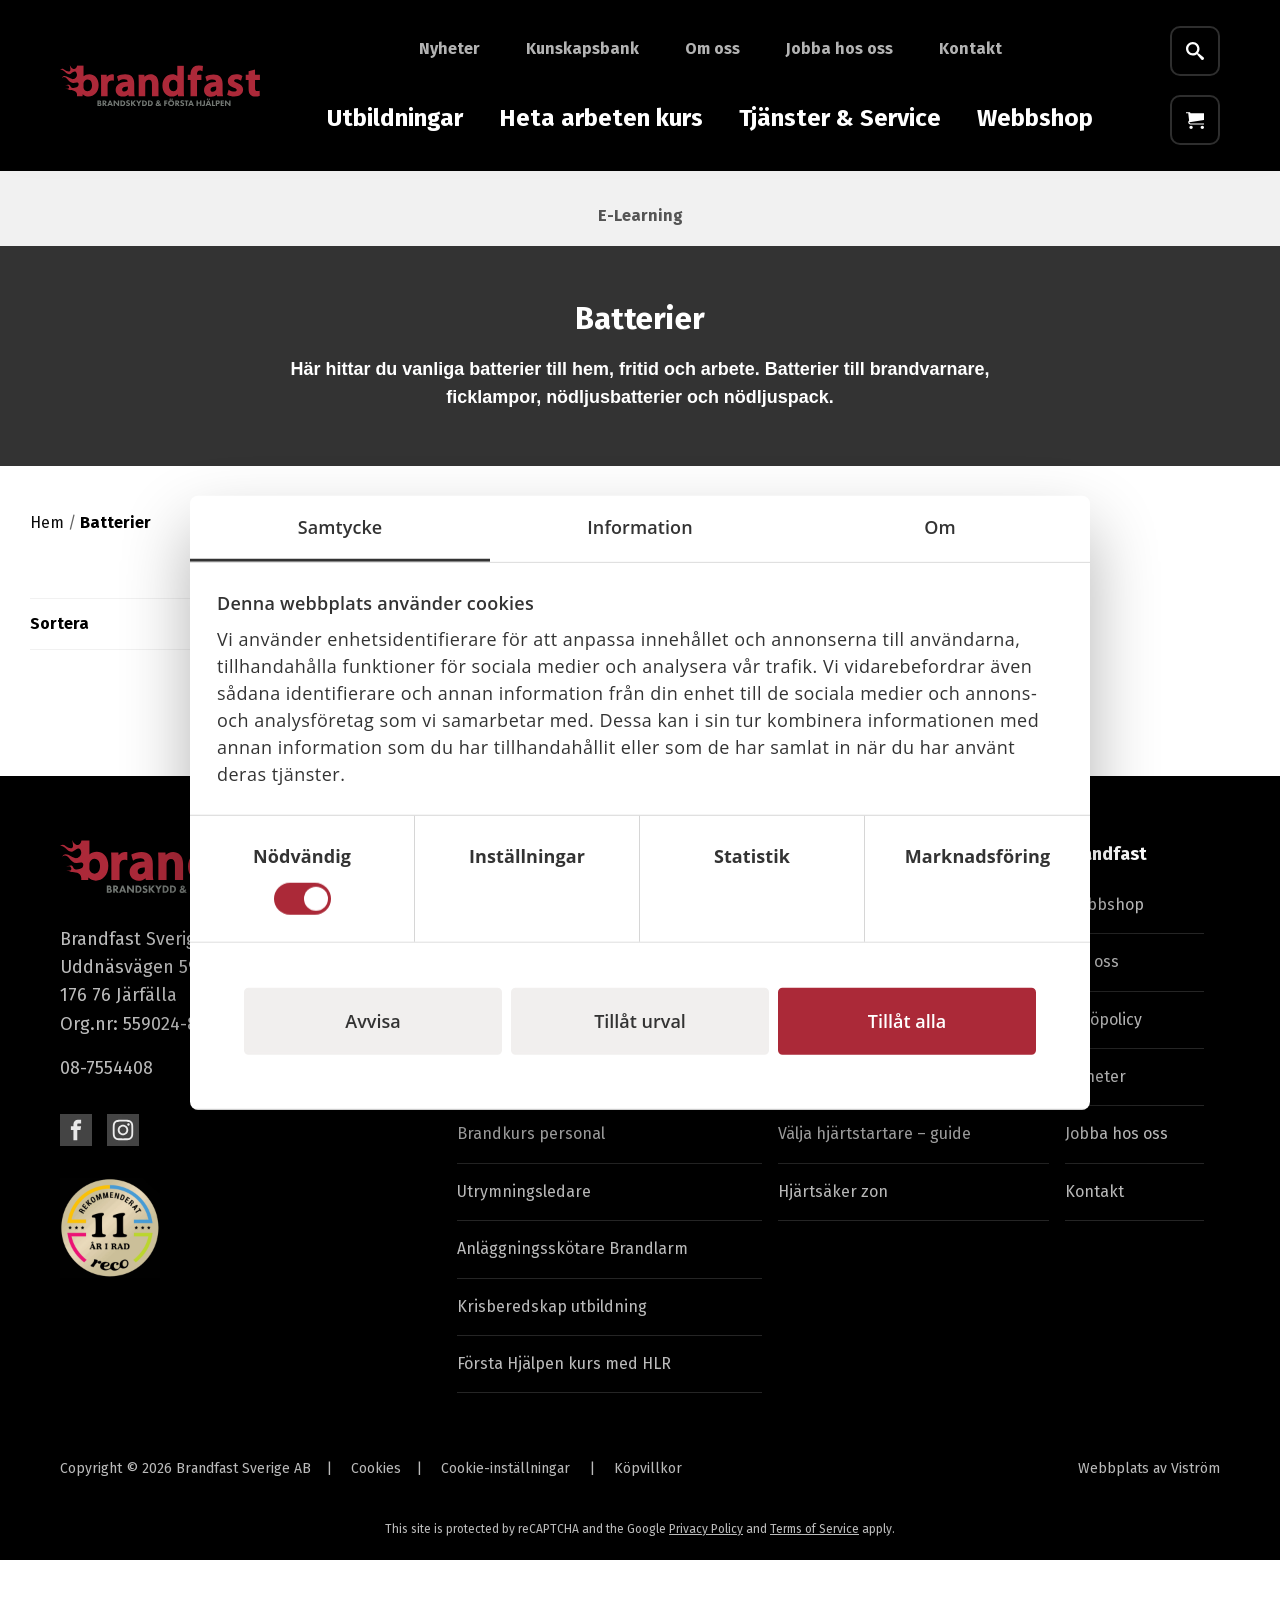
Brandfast (1106, 900)
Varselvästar (875, 200)
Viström (1195, 1514)
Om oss (712, 48)
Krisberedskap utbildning (552, 1351)
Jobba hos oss (839, 48)
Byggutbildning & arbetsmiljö (564, 1121)
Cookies (376, 1514)
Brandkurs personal (531, 1179)
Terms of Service (814, 1574)
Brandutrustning (103, 200)
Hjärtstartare (565, 200)
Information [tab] (639, 526)
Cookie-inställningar (505, 1514)
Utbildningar (395, 118)
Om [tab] (940, 526)
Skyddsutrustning (722, 200)
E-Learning (640, 260)
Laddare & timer (265, 200)
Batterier (1087, 200)
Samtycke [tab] (340, 526)
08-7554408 (106, 1113)
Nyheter (449, 48)
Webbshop (1035, 118)
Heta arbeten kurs (601, 118)
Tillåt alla (907, 1021)
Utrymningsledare (524, 1236)
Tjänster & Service (840, 118)
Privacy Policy (706, 1574)
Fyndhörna (1200, 200)
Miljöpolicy (1103, 1064)
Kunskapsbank (582, 48)
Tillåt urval (640, 1021)
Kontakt (970, 48)
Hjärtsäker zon (833, 1236)
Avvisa (372, 1021)
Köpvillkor (648, 1514)
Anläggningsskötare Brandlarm (572, 1294)
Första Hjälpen (420, 200)
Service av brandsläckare (871, 1121)
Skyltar (988, 200)
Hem (47, 567)
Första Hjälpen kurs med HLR (564, 1408)
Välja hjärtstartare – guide (874, 1179)
